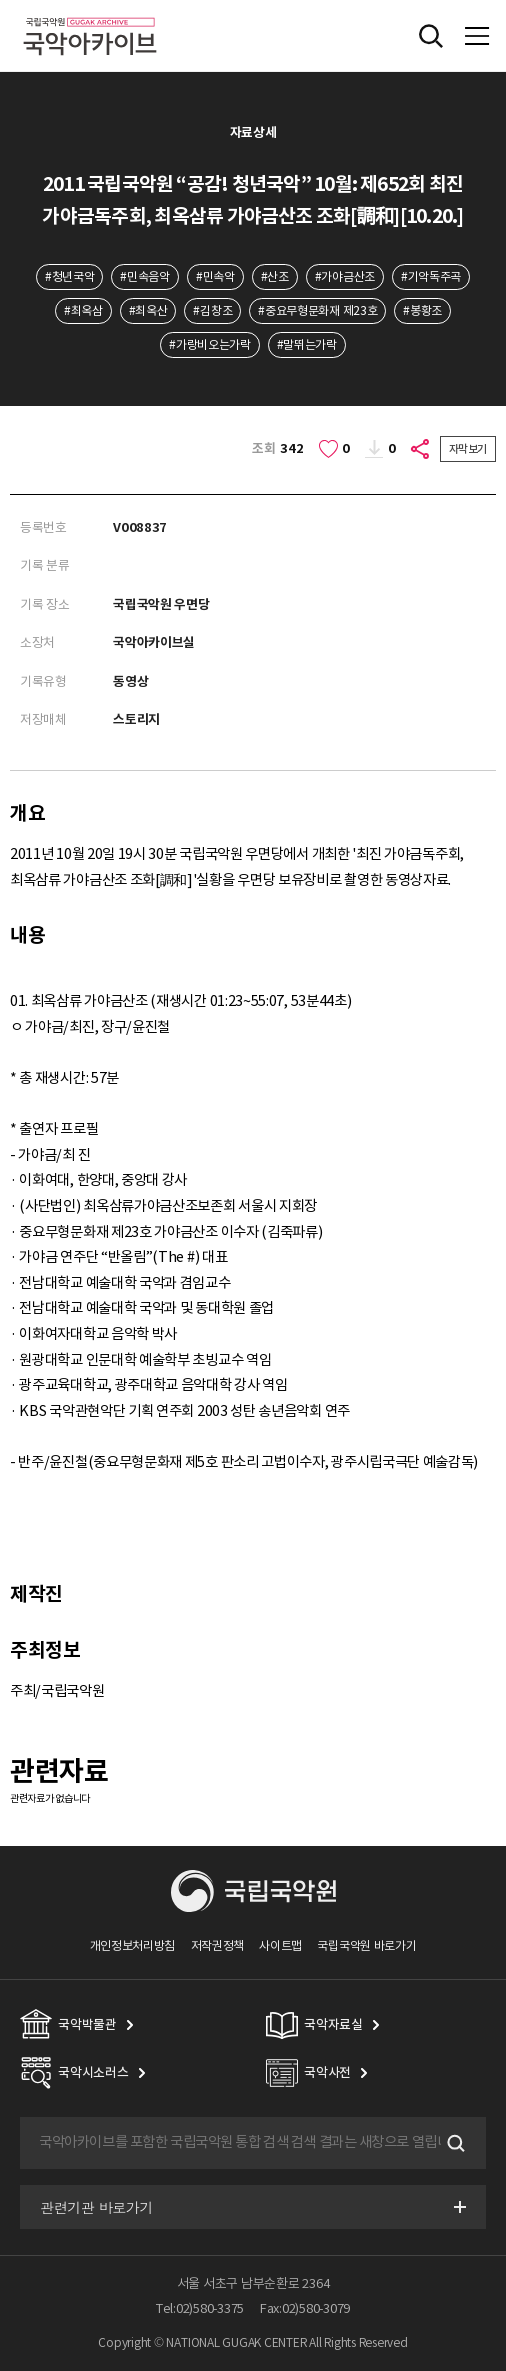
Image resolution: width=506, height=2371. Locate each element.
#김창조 (212, 310)
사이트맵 (280, 1945)
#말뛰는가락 (307, 344)
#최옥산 (148, 310)
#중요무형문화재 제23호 (317, 310)
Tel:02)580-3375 (200, 2308)
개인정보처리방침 (133, 1945)
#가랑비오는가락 (210, 344)
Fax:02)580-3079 (305, 2308)
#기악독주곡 (431, 276)
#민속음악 (144, 276)
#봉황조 (422, 310)
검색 (454, 2143)
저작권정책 (217, 1945)
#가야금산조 (345, 276)
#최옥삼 (83, 310)
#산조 (275, 276)
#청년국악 (69, 276)
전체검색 (431, 36)
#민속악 (215, 276)
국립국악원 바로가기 (366, 1945)
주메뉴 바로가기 (0, 0)
